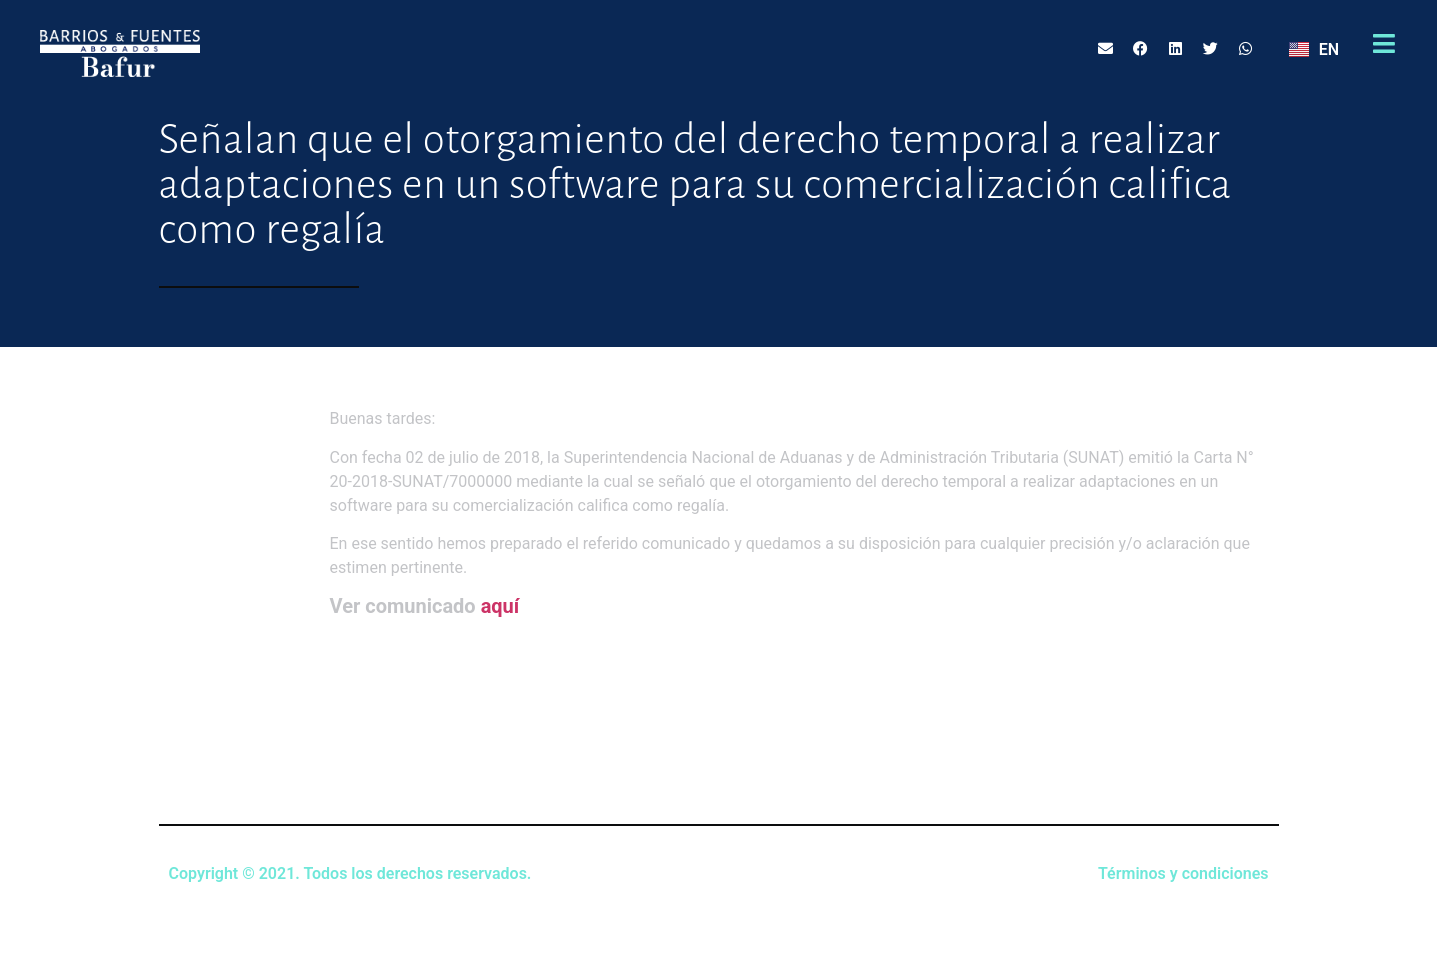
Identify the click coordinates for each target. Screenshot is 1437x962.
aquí (500, 606)
